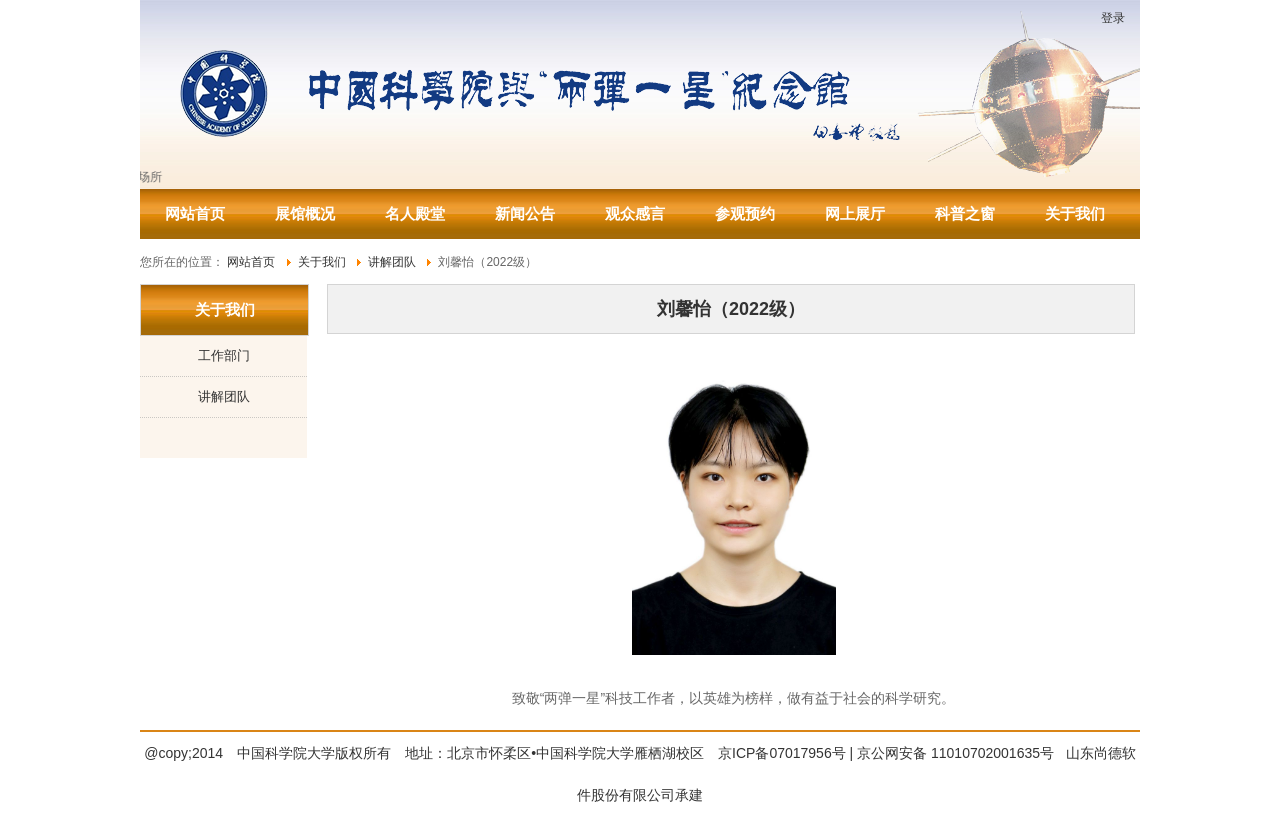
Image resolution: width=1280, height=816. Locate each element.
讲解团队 (224, 396)
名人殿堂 (415, 213)
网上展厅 (855, 213)
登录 (1113, 18)
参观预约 (745, 213)
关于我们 (1075, 213)
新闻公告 (525, 213)
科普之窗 (965, 213)
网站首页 (195, 213)
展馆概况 (305, 213)
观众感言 (635, 213)
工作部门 (224, 355)
